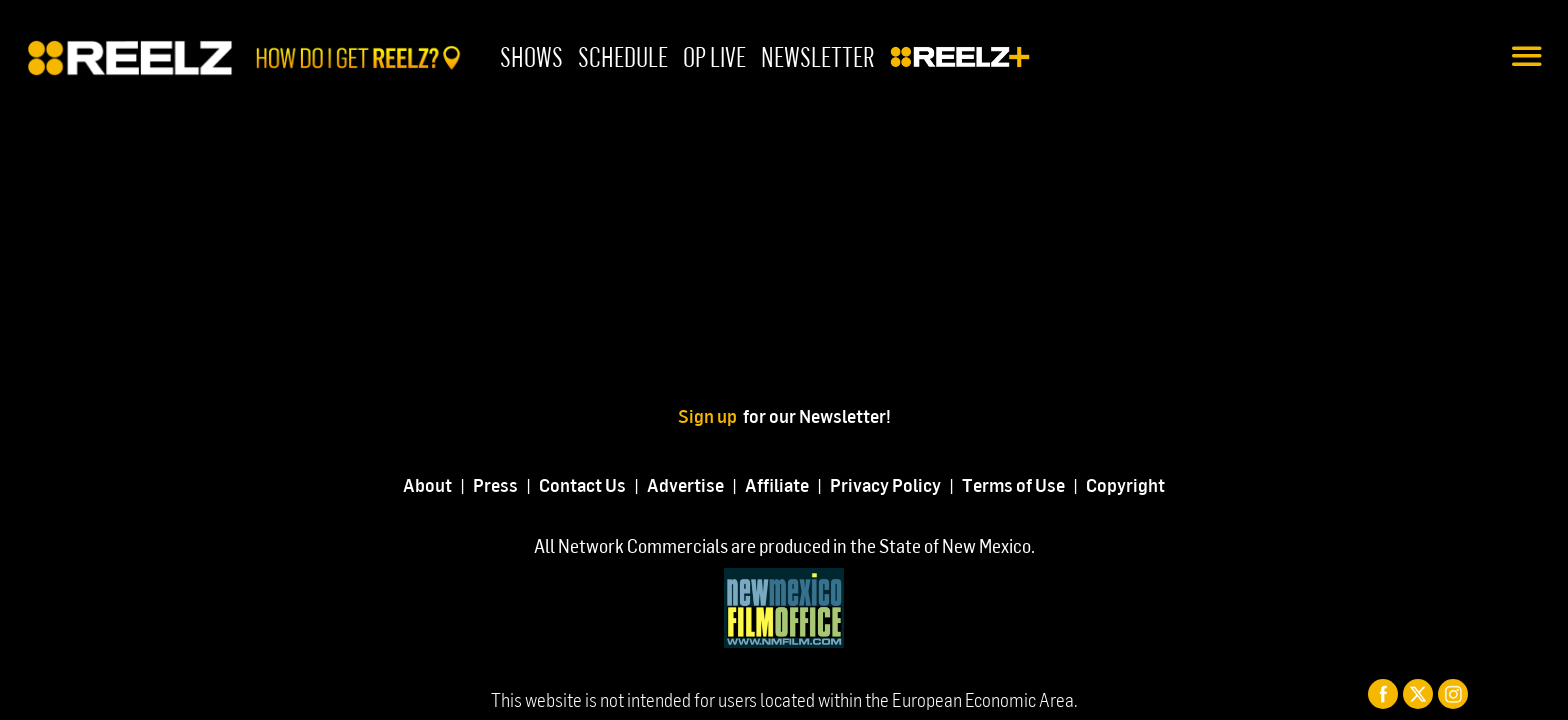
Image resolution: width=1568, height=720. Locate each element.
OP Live (714, 56)
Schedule (623, 56)
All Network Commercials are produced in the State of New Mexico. (784, 545)
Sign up (710, 415)
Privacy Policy (885, 484)
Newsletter (818, 56)
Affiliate (777, 484)
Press (495, 484)
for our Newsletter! (817, 415)
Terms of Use (1013, 484)
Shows (531, 56)
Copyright (1125, 484)
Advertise (685, 484)
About (427, 484)
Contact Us (582, 484)
